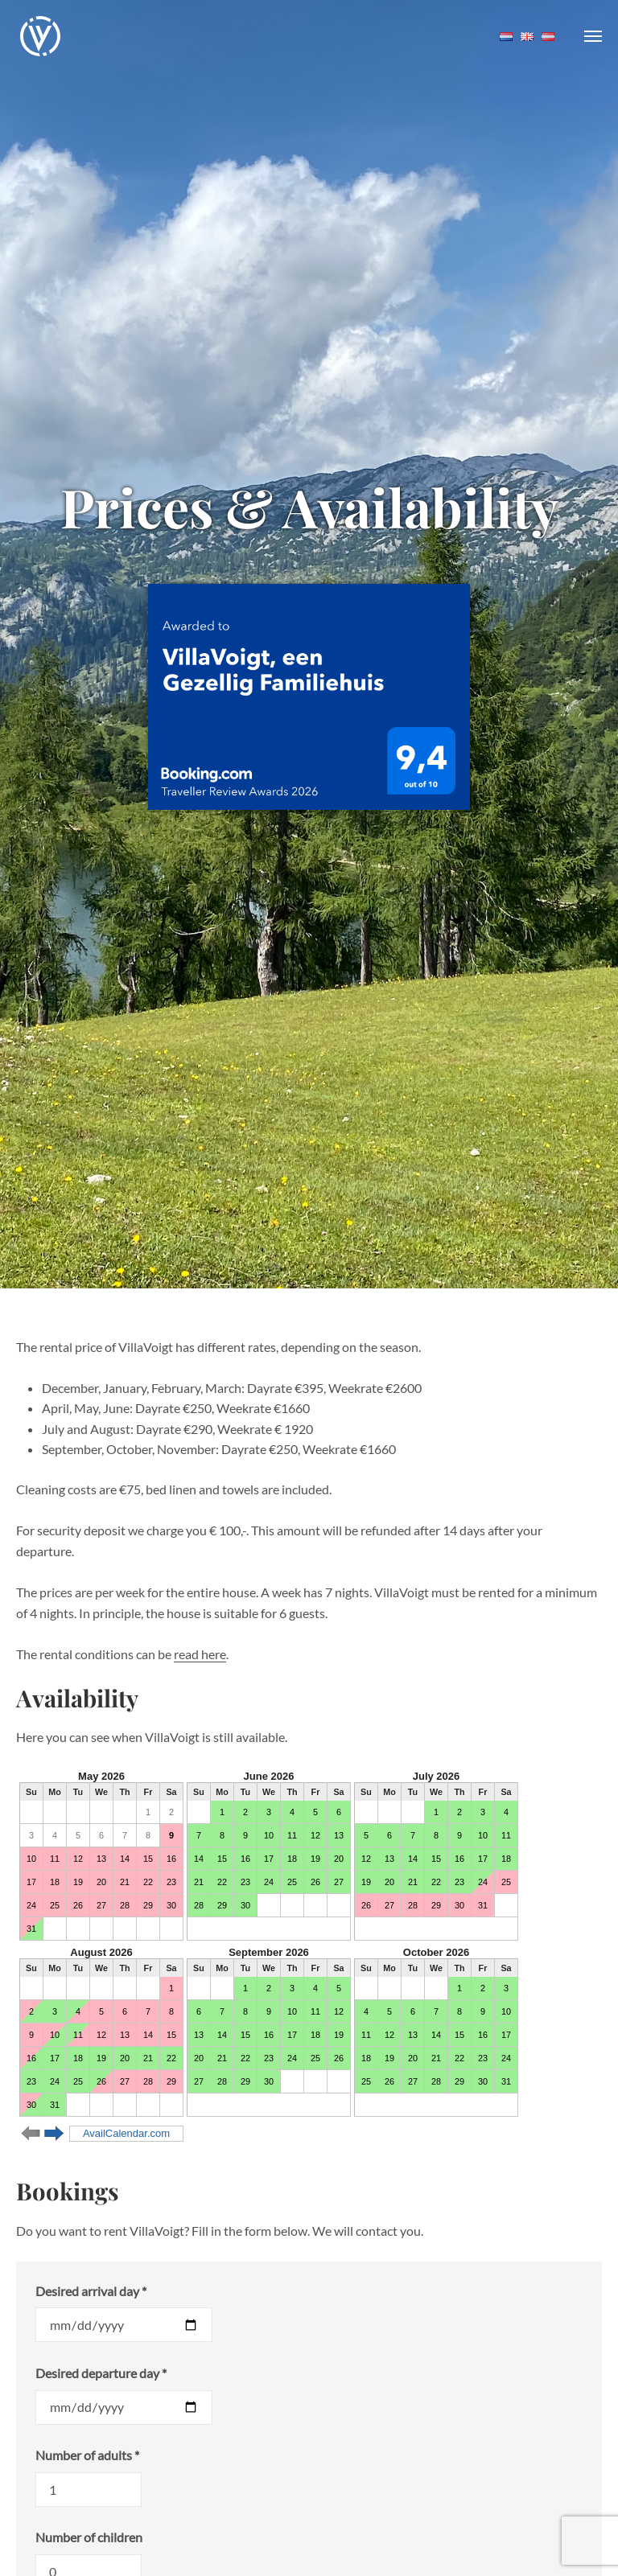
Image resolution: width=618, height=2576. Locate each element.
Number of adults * (87, 2455)
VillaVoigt (40, 36)
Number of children (88, 2537)
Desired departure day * (101, 2373)
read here (200, 1654)
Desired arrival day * (90, 2291)
